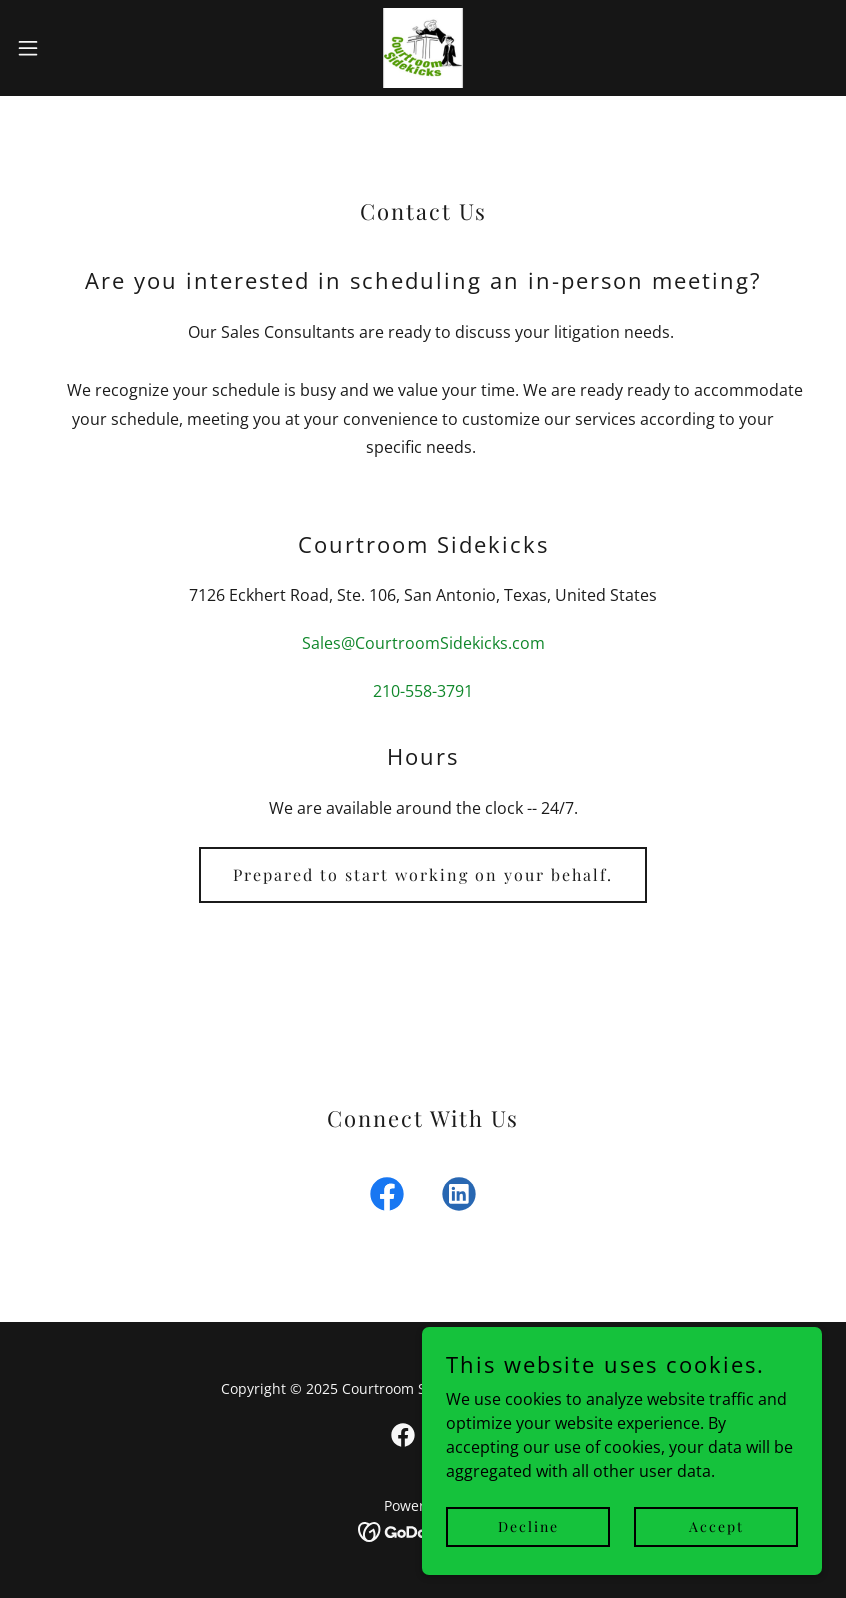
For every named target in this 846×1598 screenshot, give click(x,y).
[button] (70, 48)
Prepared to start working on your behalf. (423, 874)
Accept (716, 1526)
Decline (528, 1526)
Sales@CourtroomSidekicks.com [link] (423, 643)
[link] (423, 48)
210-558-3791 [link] (423, 691)
